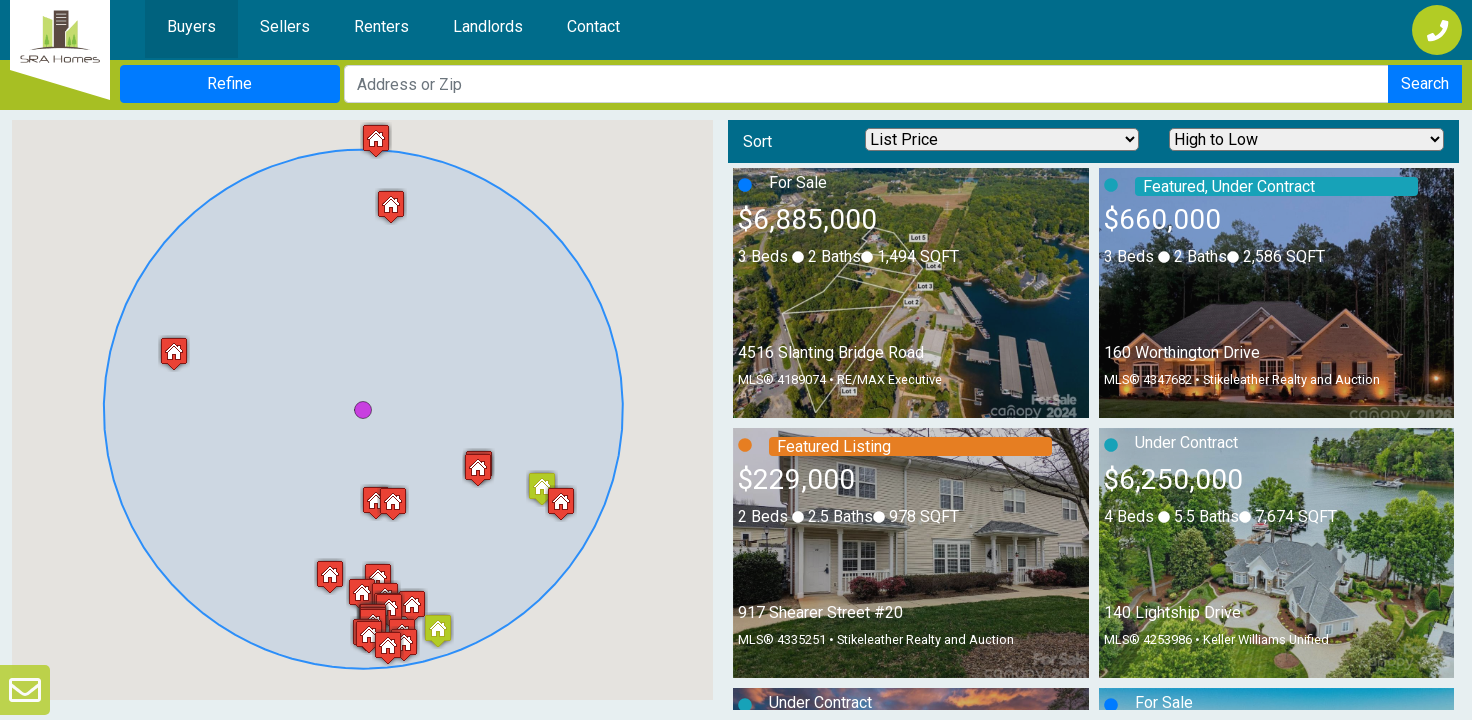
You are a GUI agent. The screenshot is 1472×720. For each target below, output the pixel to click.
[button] (330, 576)
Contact (593, 26)
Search (1425, 83)
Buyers (191, 26)
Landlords (488, 26)
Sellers (285, 26)
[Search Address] (866, 84)
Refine (229, 83)
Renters (381, 26)
